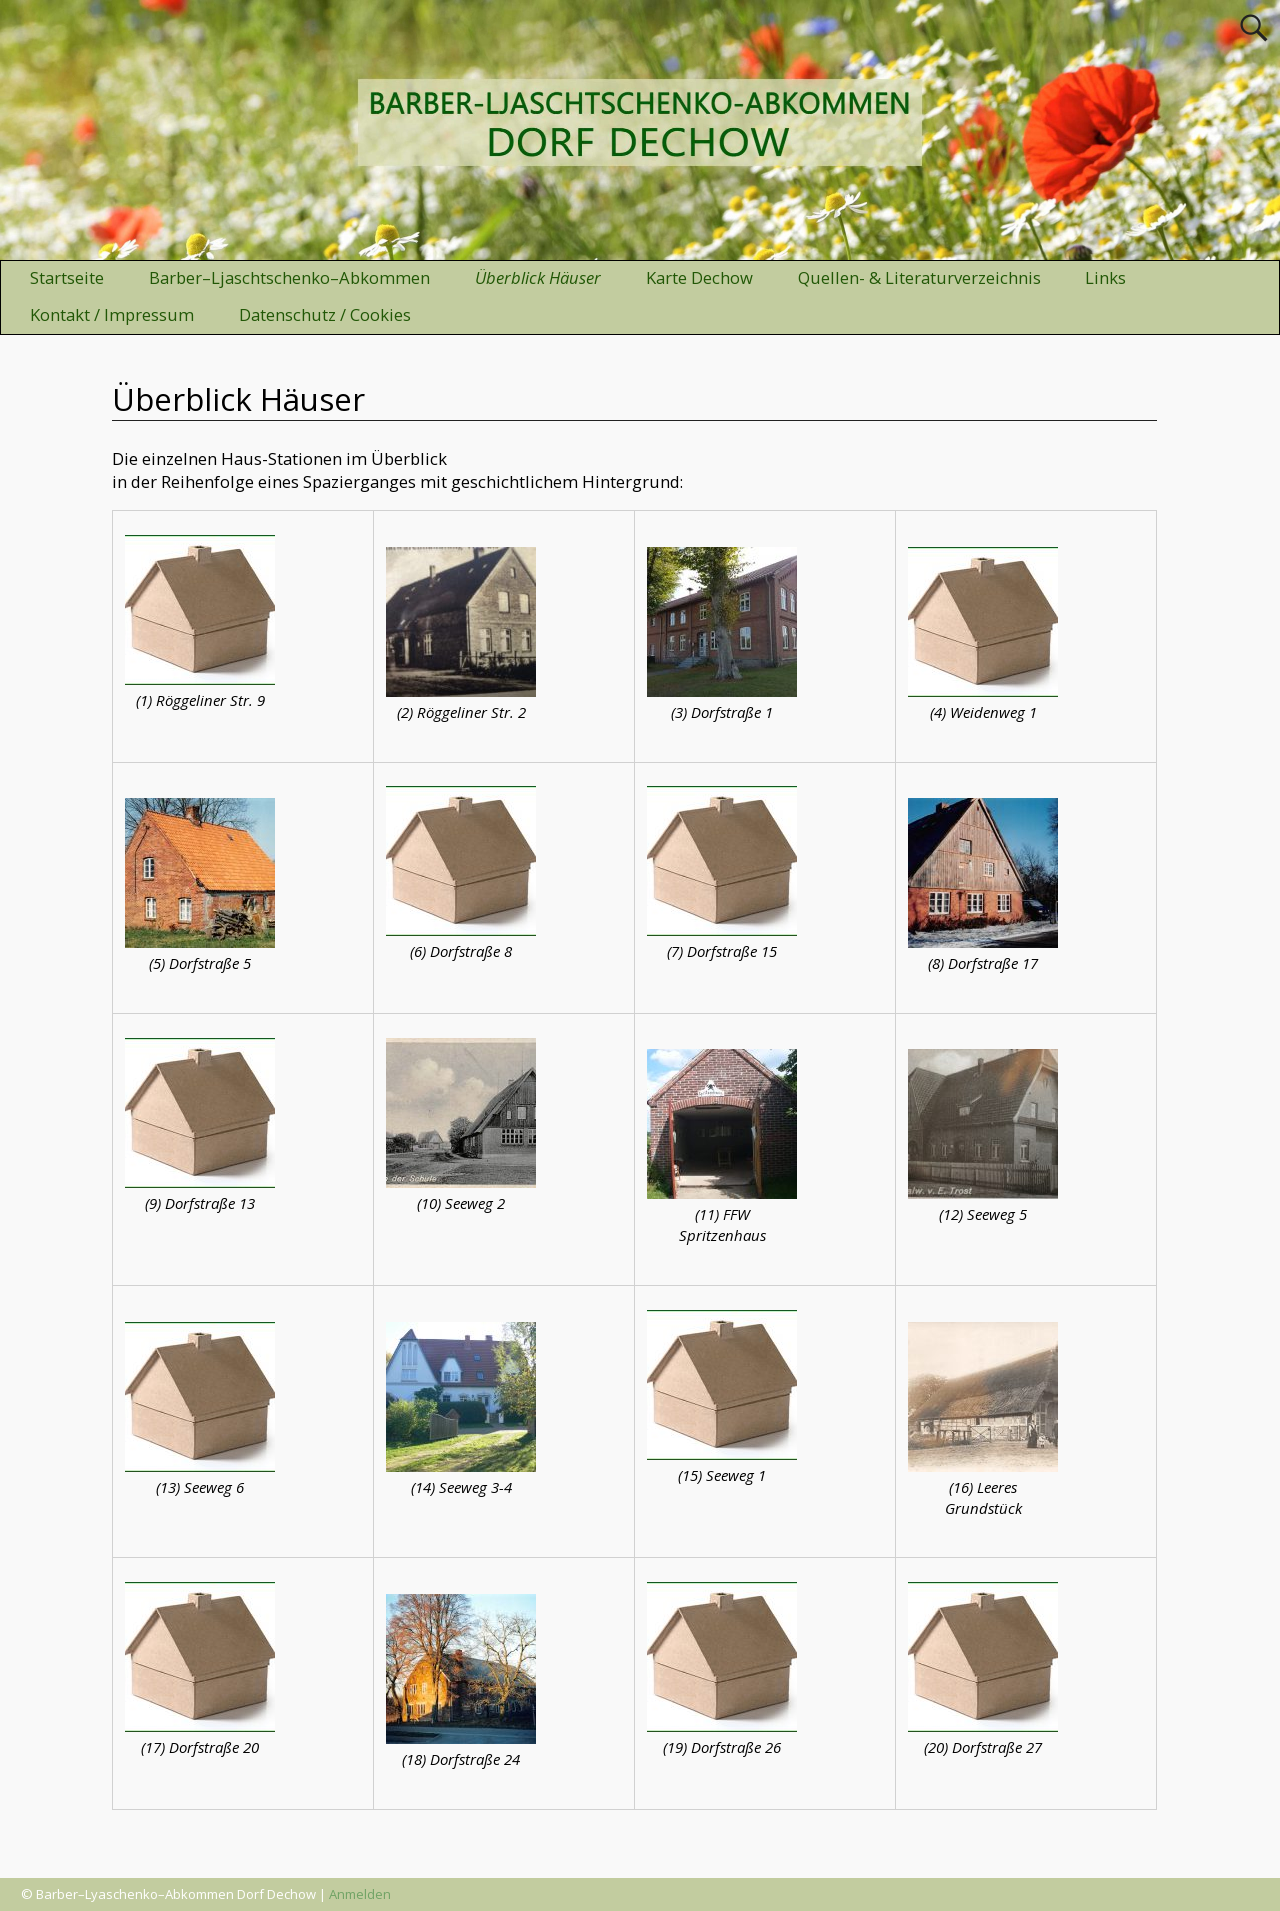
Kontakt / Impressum (112, 314)
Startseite (67, 277)
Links (1105, 277)
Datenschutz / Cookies (325, 314)
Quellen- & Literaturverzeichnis (919, 277)
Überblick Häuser (538, 277)
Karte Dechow (699, 277)
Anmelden (360, 1894)
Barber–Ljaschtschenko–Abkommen (289, 277)
